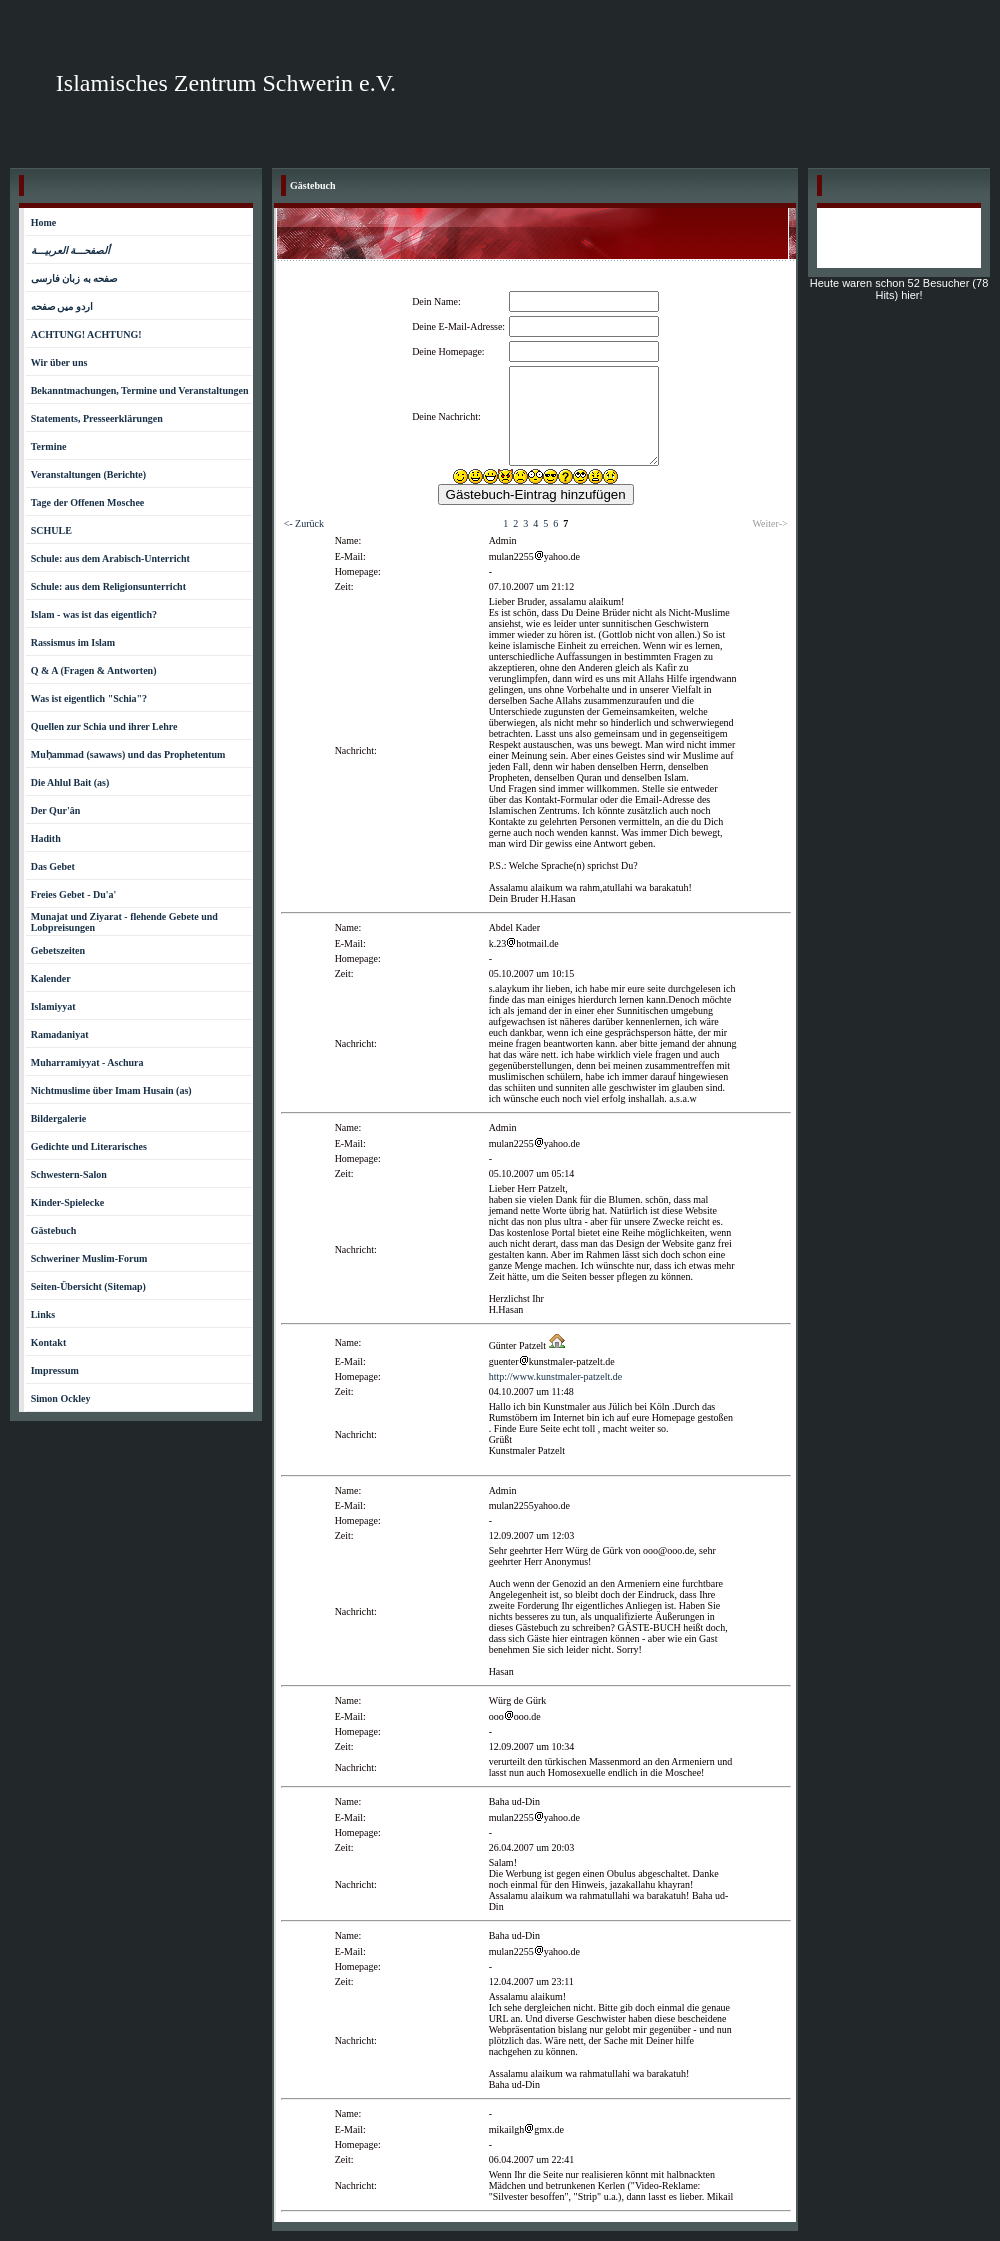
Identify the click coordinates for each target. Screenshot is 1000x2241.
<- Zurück (304, 523)
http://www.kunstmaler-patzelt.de (556, 1376)
